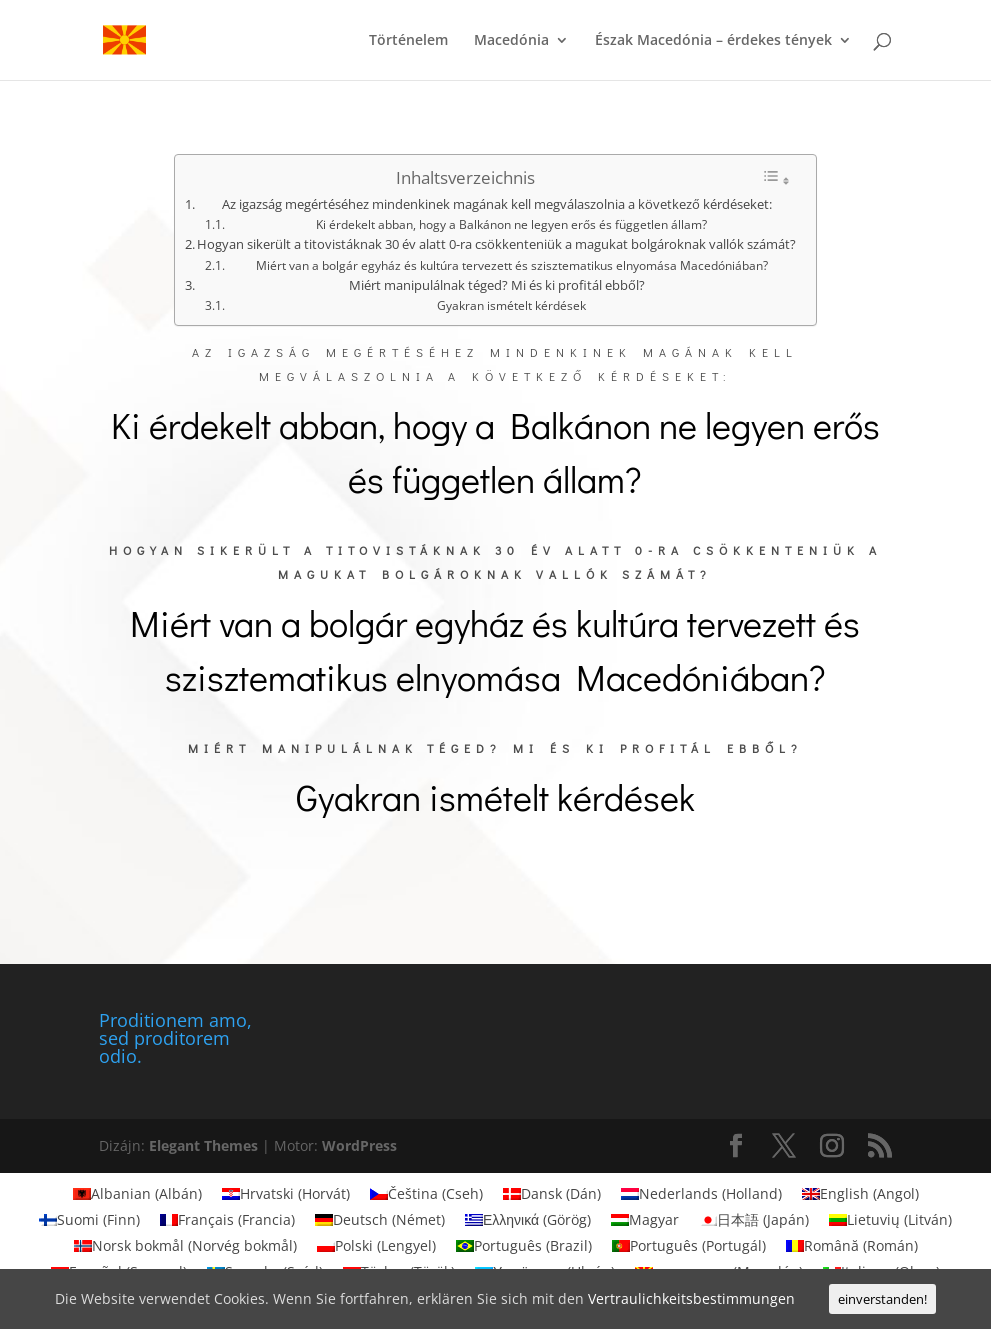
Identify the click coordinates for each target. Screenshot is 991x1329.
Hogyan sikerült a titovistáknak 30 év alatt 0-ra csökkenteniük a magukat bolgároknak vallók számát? (496, 244)
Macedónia (511, 41)
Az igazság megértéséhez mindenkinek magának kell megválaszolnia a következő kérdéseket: (497, 204)
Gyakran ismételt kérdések (511, 305)
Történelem (408, 41)
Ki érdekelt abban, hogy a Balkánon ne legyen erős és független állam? (511, 224)
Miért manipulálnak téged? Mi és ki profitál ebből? (497, 285)
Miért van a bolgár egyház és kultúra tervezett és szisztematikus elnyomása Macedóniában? (512, 265)
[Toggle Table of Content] (776, 178)
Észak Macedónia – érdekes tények (713, 41)
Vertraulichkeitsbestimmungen (691, 1298)
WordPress (359, 1145)
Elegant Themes (203, 1145)
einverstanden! (882, 1299)
